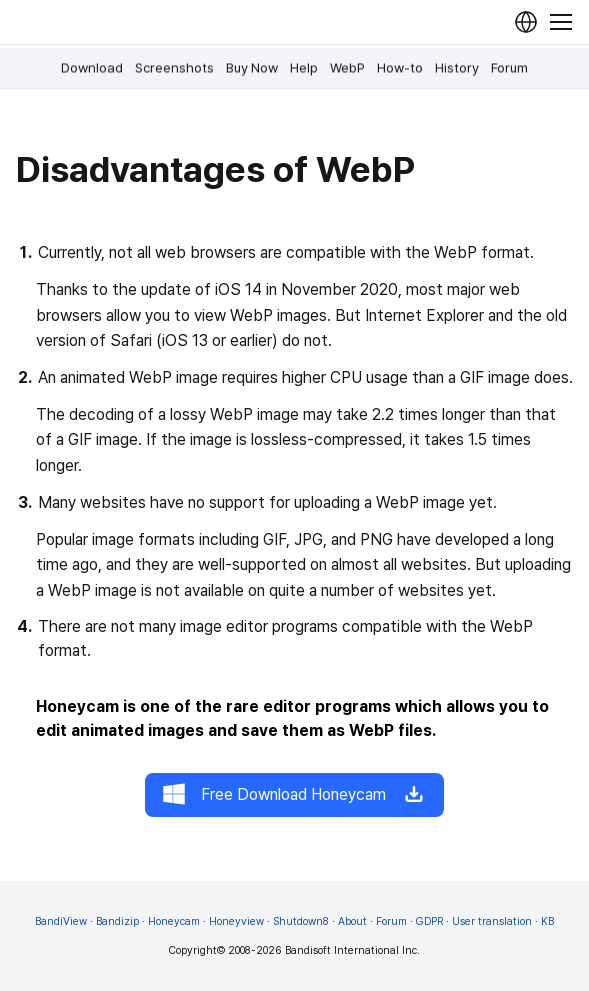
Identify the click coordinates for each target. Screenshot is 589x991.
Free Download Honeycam (294, 795)
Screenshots (174, 68)
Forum (509, 68)
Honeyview (236, 921)
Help (304, 68)
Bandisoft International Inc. (352, 950)
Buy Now (252, 68)
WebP (347, 68)
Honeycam (174, 921)
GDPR (429, 921)
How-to (400, 68)
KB (547, 921)
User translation (492, 921)
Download (92, 68)
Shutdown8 (301, 921)
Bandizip (117, 921)
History (457, 68)
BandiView (61, 921)
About (352, 921)
